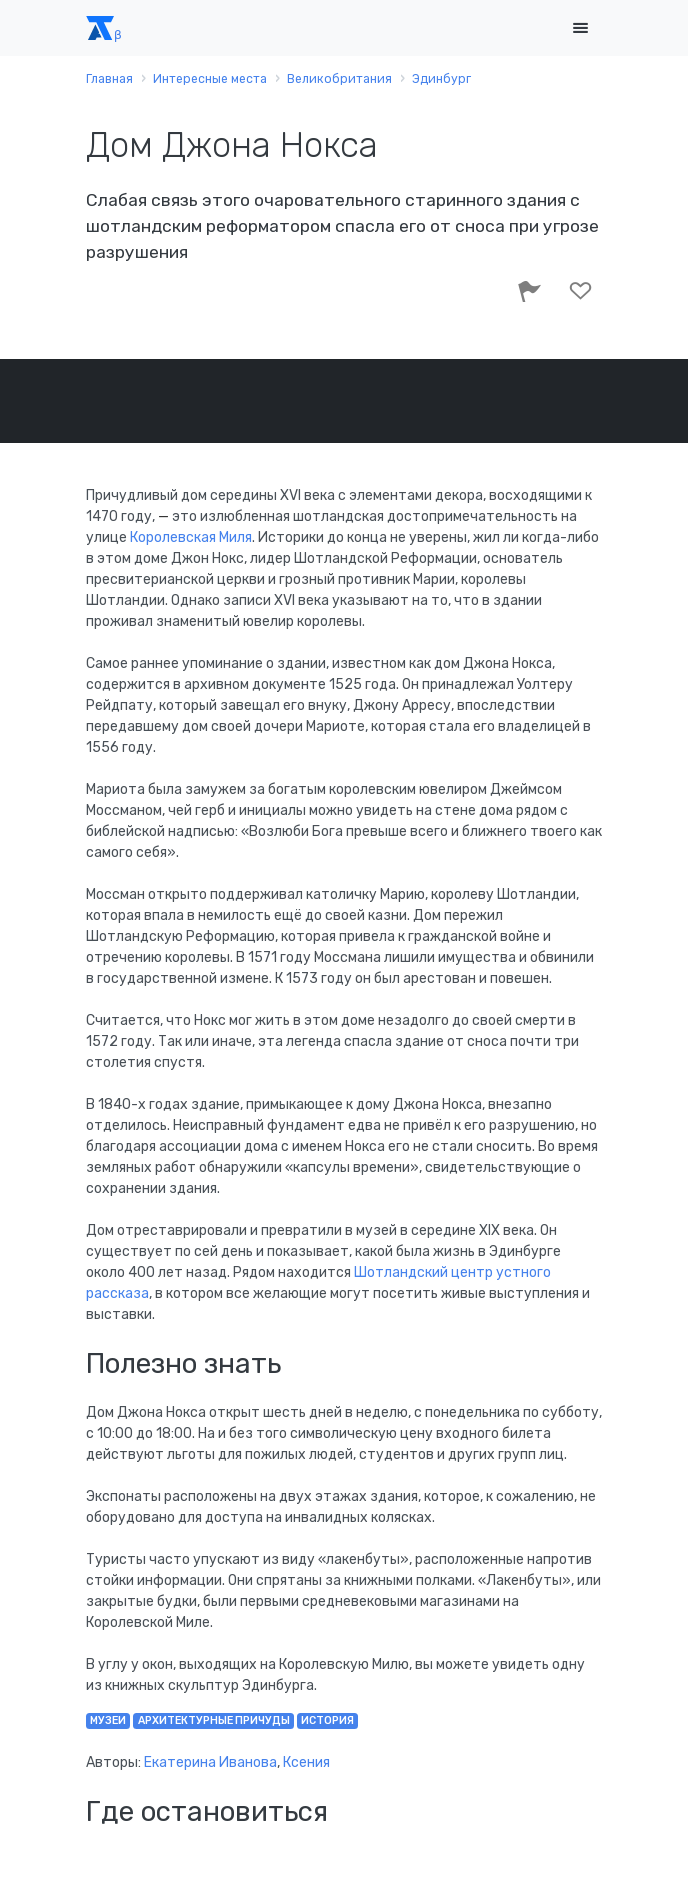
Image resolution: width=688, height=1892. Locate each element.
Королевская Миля (191, 537)
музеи (108, 1720)
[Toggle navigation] (580, 28)
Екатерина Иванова (210, 1762)
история (327, 1720)
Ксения (306, 1762)
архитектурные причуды (214, 1720)
